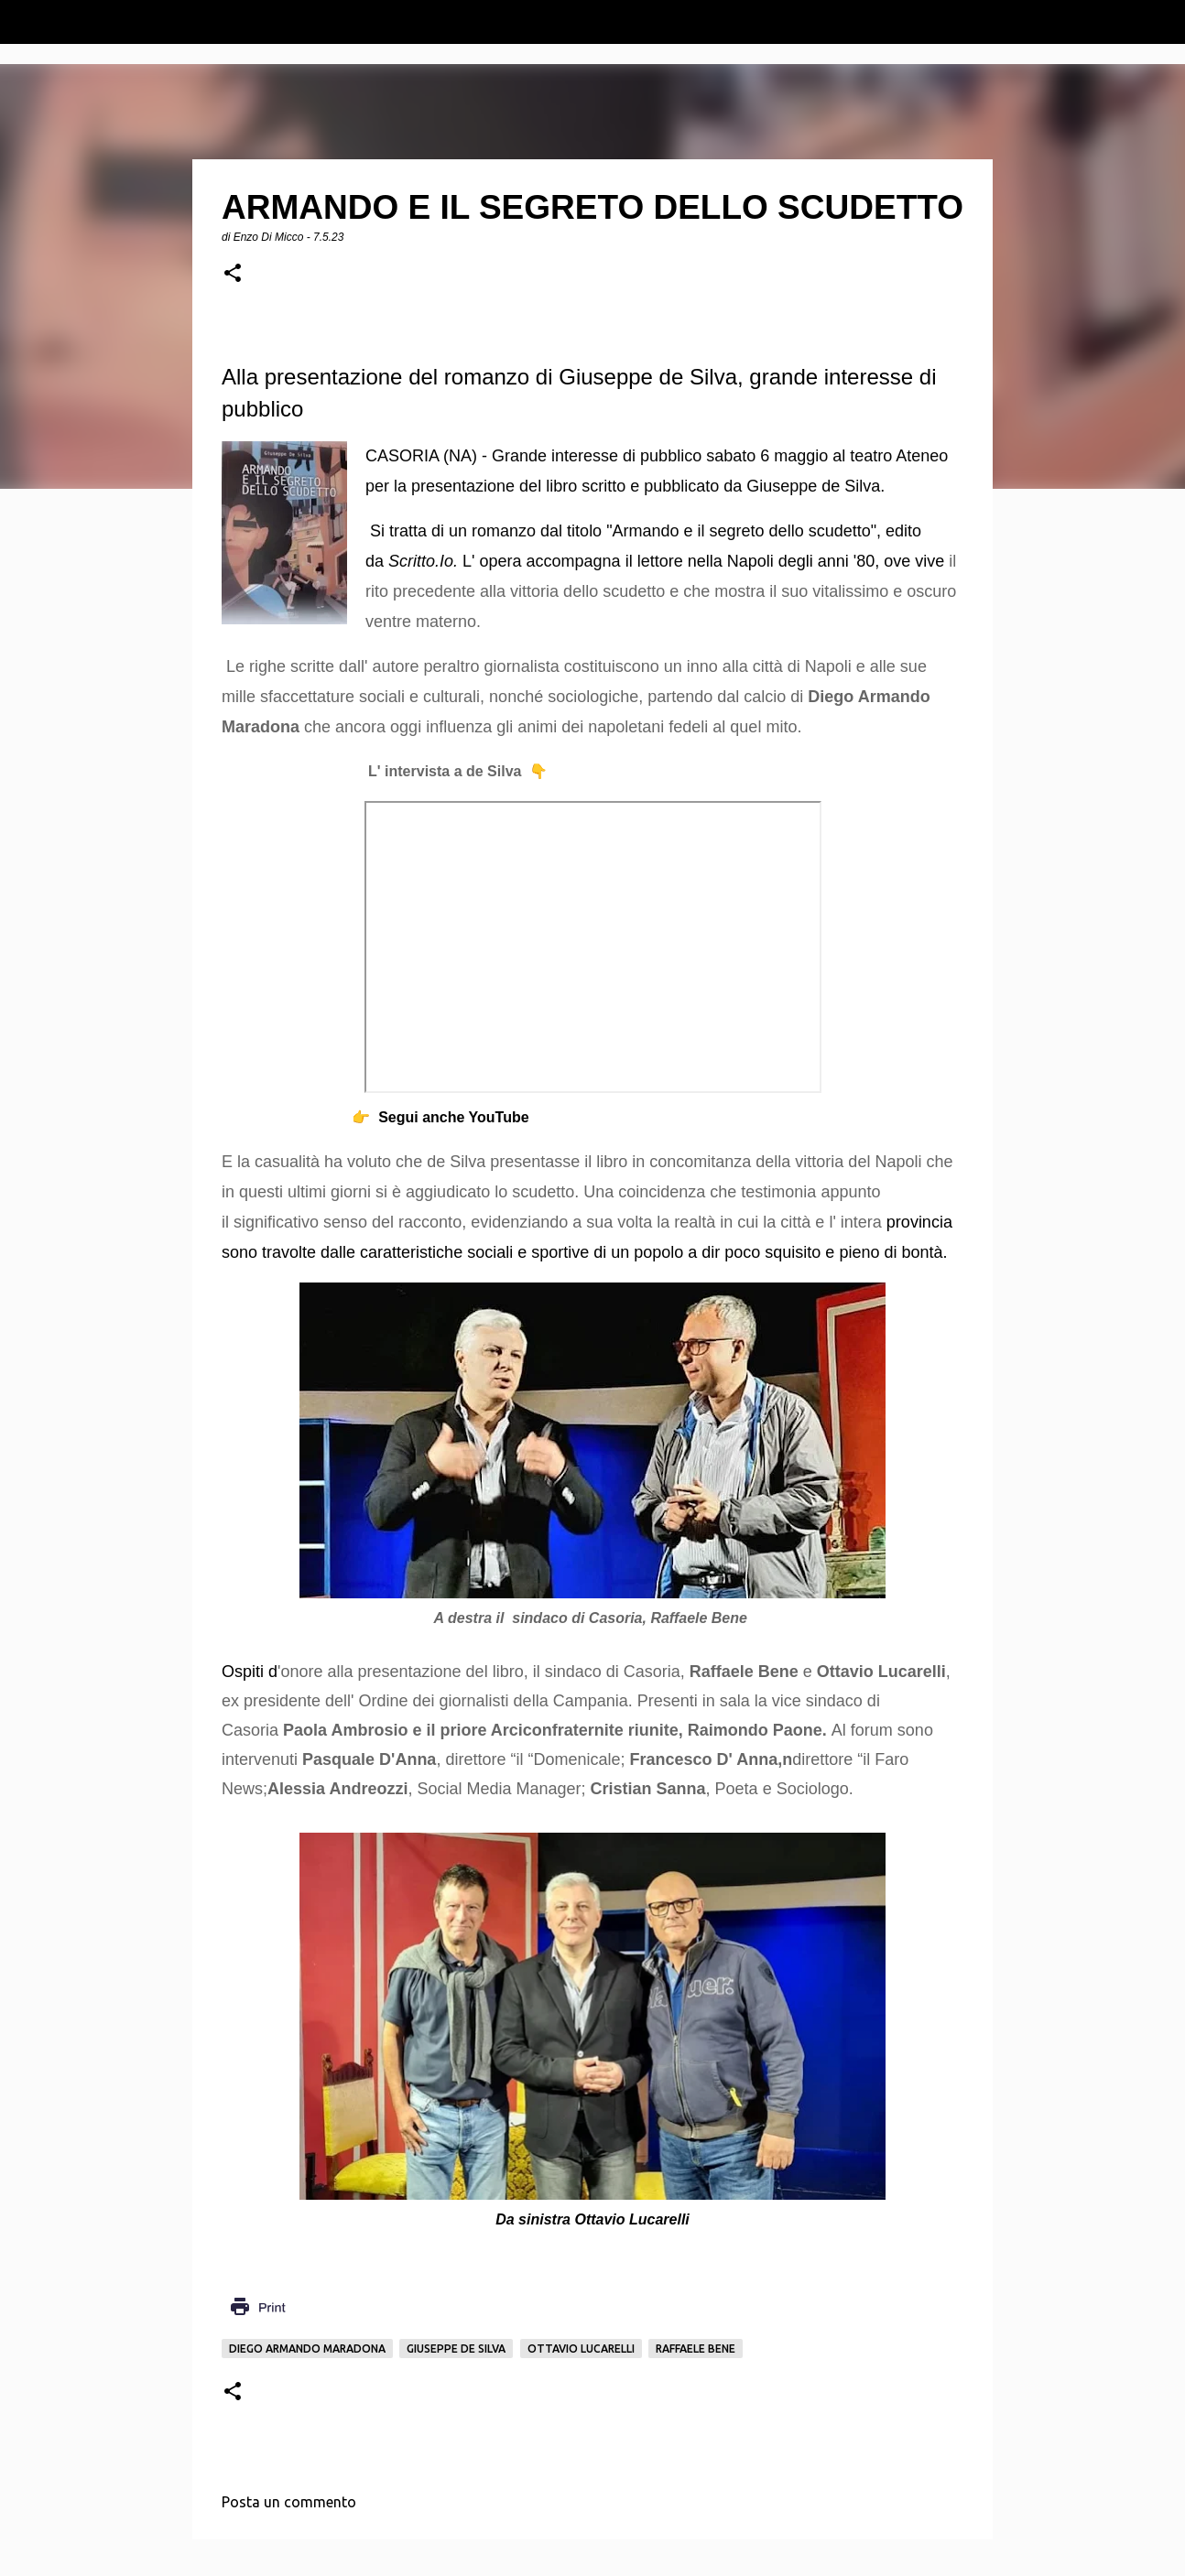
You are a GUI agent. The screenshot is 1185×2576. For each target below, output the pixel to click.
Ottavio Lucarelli (581, 2348)
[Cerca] (1159, 22)
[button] (233, 274)
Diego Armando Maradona (307, 2348)
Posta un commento (289, 2502)
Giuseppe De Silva (456, 2348)
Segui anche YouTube (453, 1117)
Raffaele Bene (695, 2348)
